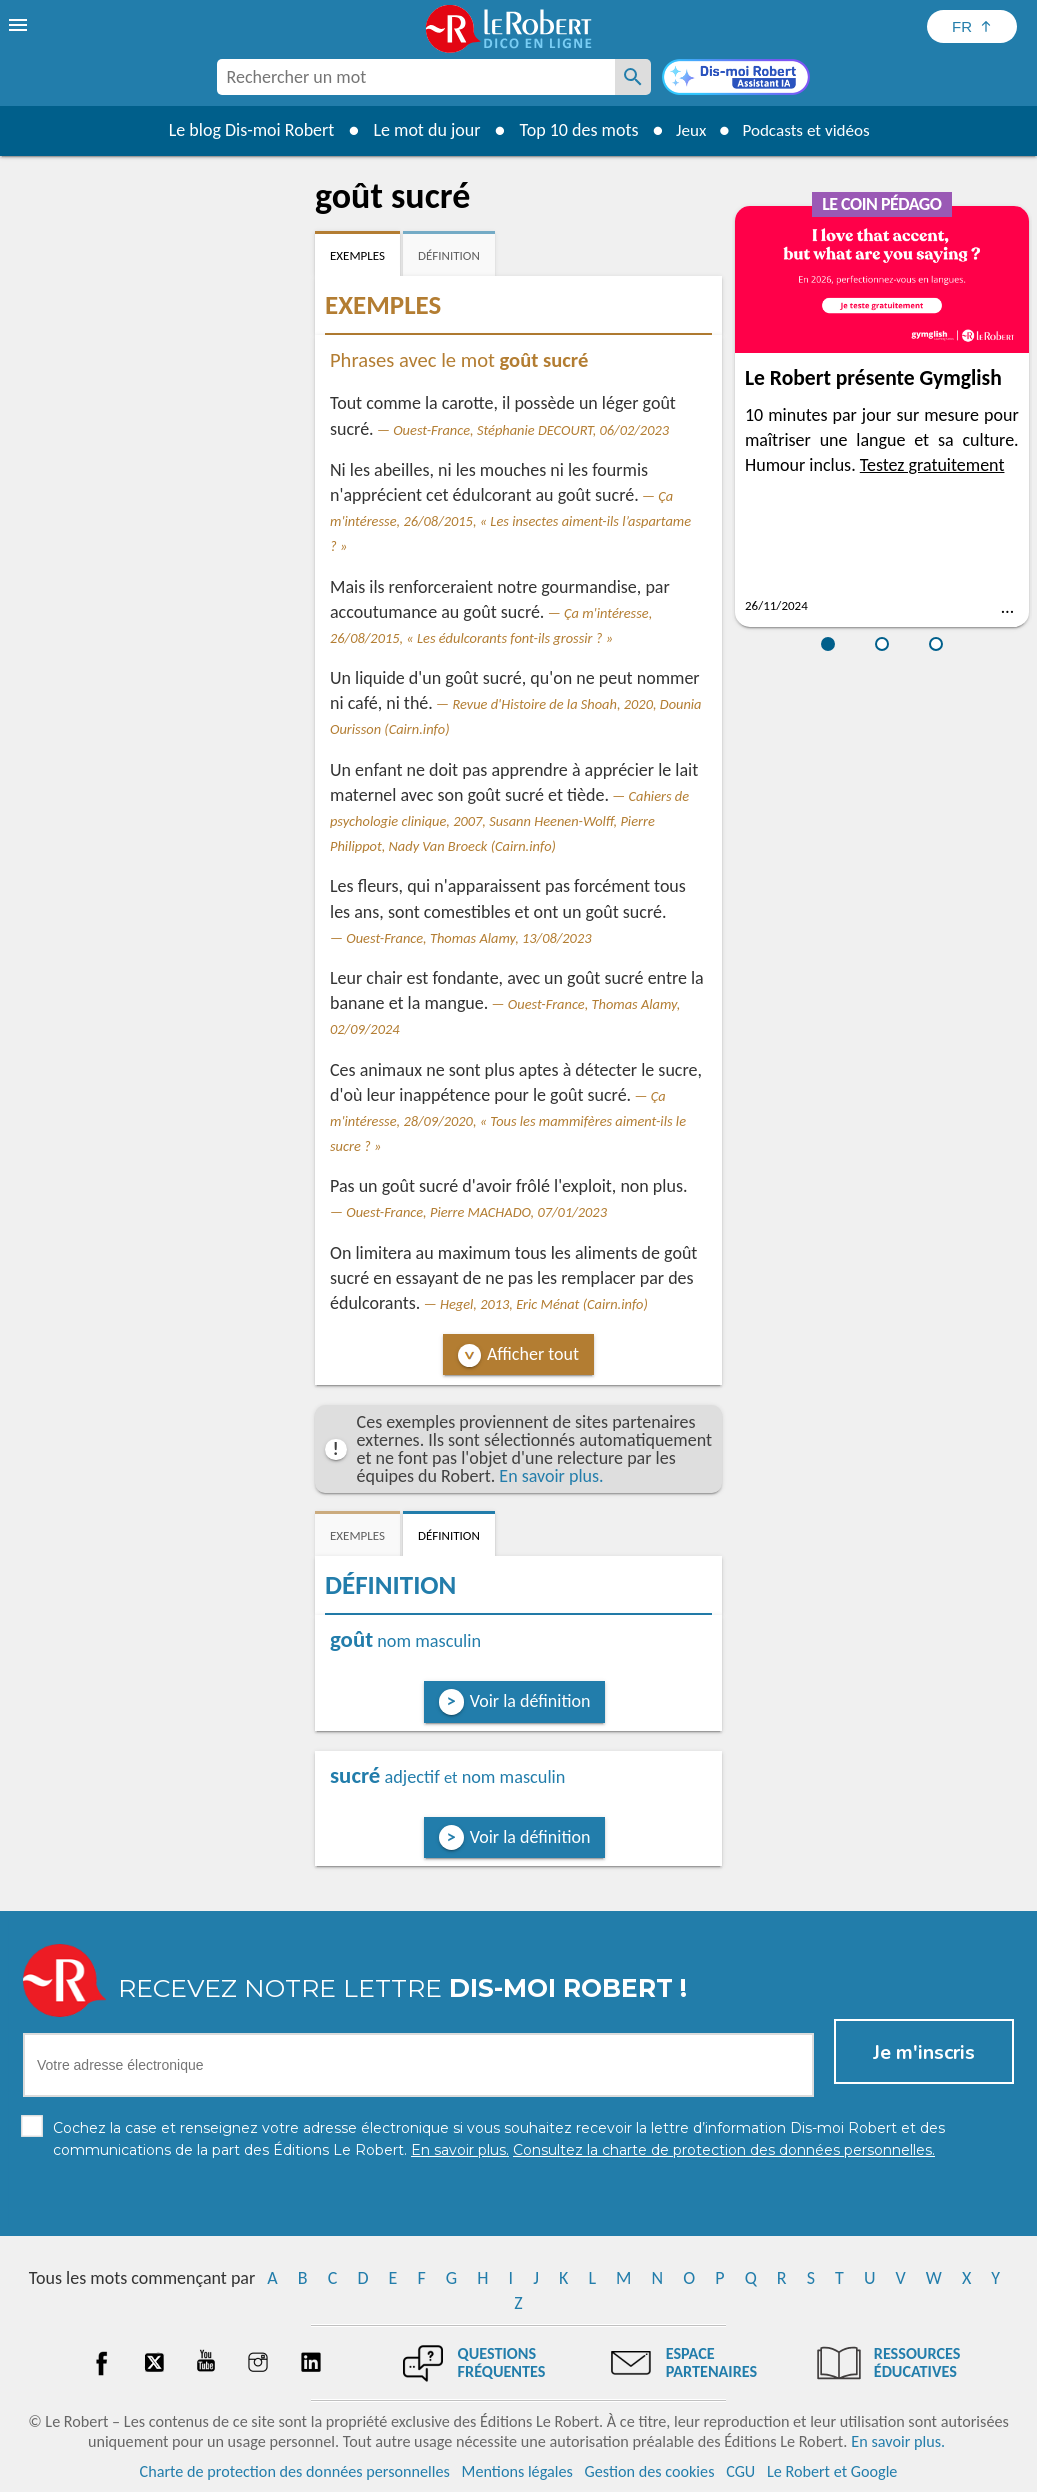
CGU (740, 2471)
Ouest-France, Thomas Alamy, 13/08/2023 (468, 938)
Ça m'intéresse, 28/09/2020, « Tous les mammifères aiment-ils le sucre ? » (508, 1121)
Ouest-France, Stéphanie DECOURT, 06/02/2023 (531, 430)
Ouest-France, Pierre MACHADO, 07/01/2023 (476, 1212)
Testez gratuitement (932, 465)
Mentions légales (517, 2471)
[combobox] (416, 77)
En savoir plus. (551, 1476)
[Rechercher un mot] (633, 77)
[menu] (20, 25)
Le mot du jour (419, 130)
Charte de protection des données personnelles (295, 2471)
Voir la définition (530, 1701)
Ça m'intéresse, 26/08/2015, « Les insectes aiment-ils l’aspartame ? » (510, 521)
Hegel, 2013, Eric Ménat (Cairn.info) (544, 1304)
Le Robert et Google (832, 2471)
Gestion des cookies (650, 2471)
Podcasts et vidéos (808, 130)
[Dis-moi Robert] (736, 79)
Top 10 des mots (571, 130)
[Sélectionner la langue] (972, 26)
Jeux (686, 130)
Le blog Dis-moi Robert (245, 130)
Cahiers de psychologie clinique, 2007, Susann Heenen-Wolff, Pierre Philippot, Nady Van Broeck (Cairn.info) (509, 821)
